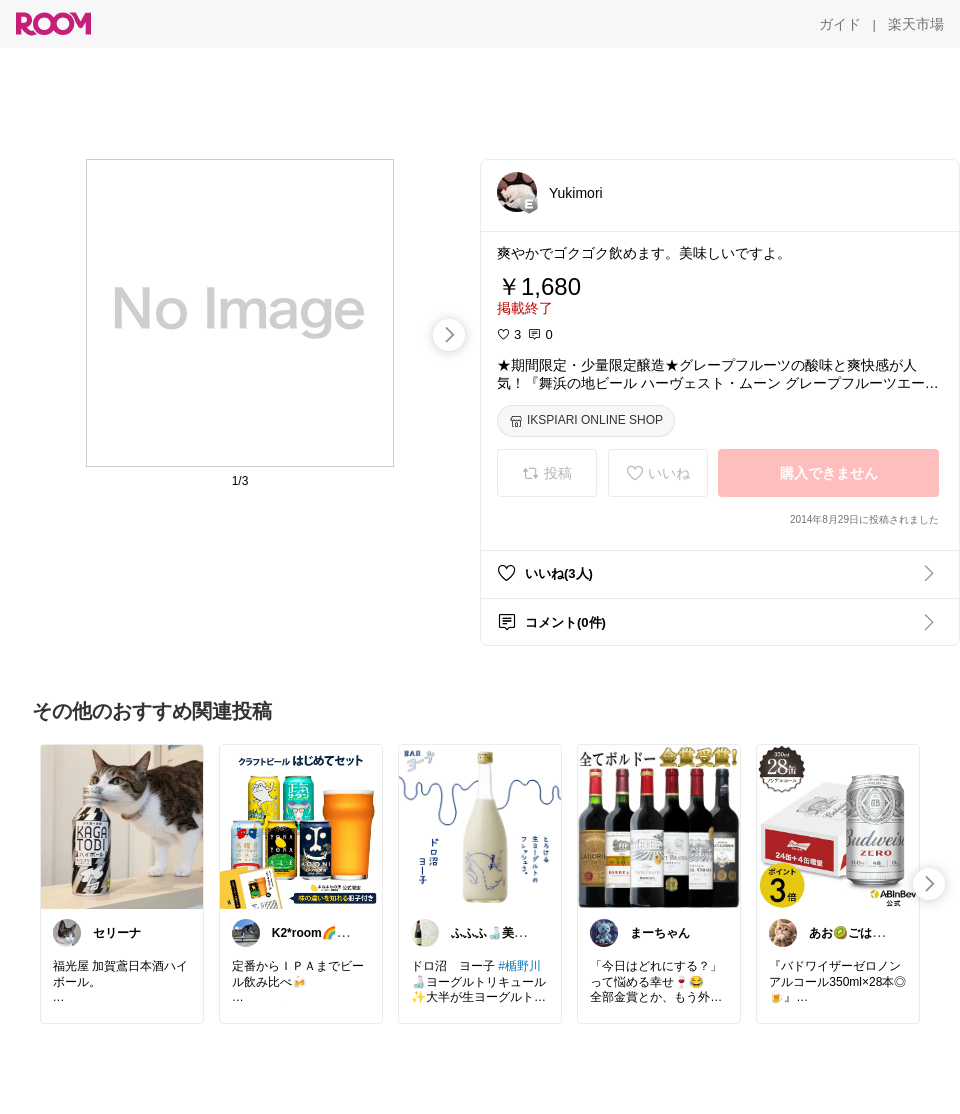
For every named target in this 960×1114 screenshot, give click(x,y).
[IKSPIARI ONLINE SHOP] (586, 421)
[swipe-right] (449, 335)
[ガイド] (840, 24)
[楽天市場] (916, 24)
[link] (122, 826)
